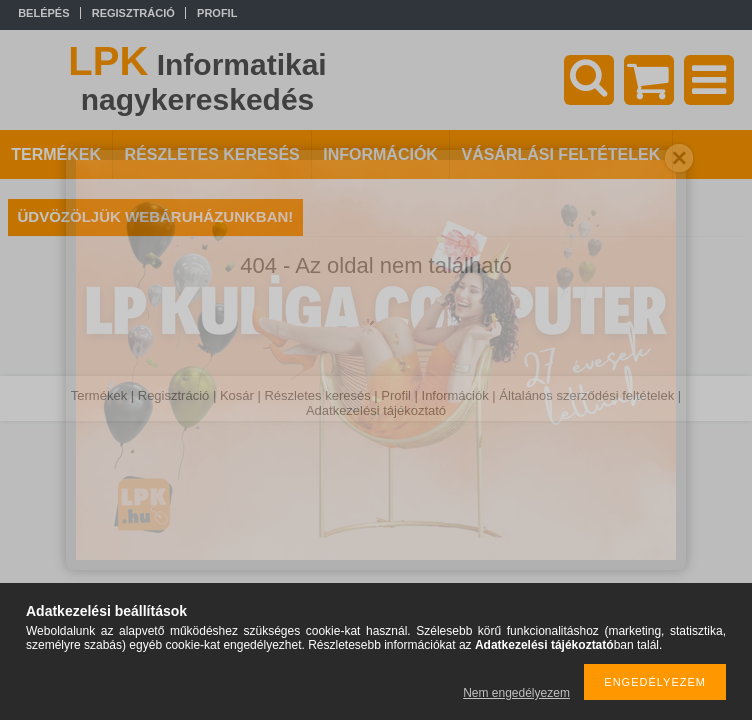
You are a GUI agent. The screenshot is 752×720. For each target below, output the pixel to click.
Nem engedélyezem (516, 693)
